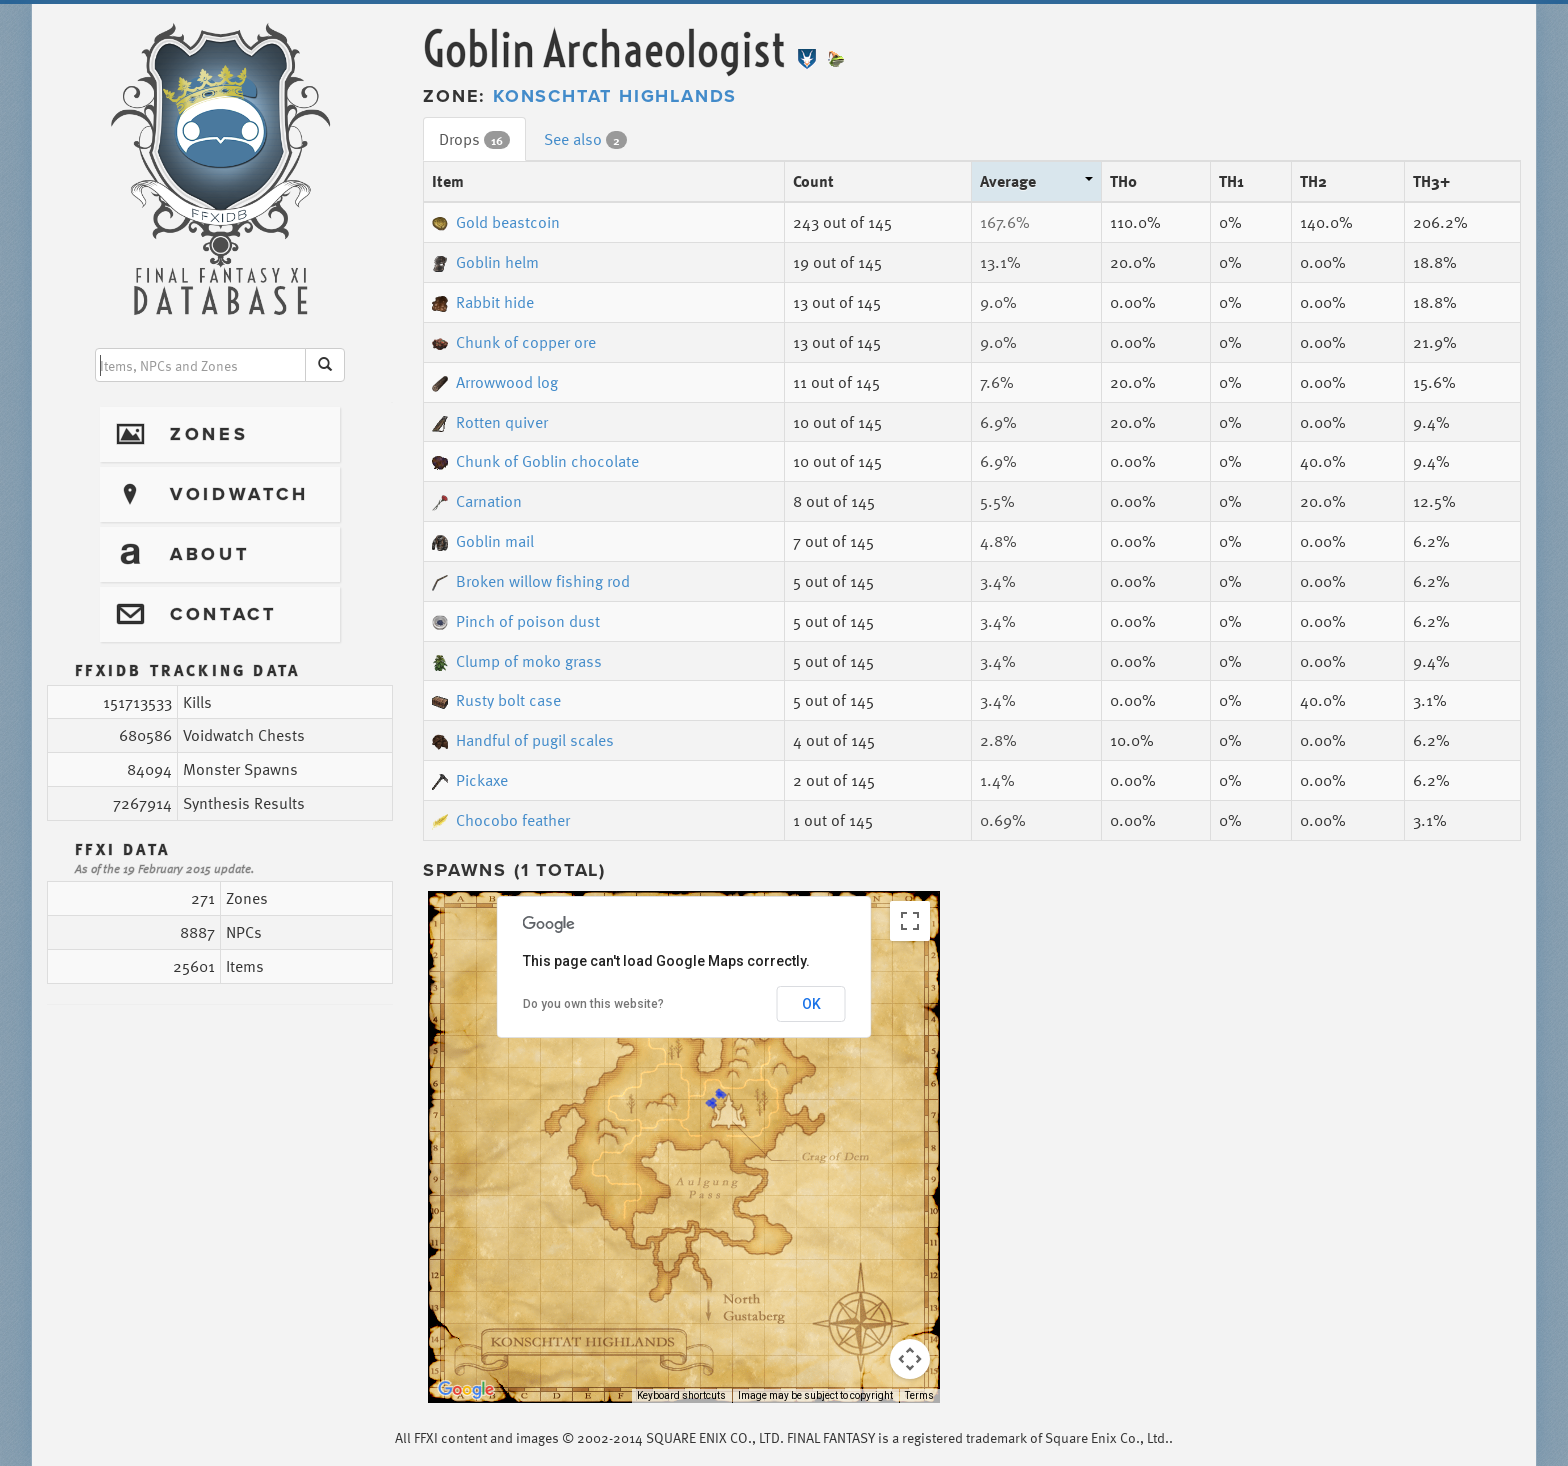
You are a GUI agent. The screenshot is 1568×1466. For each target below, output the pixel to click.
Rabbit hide (483, 302)
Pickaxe (470, 780)
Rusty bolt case (496, 700)
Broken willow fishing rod (531, 581)
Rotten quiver (490, 422)
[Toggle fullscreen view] (910, 921)
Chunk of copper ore (514, 342)
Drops (474, 139)
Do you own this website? (593, 1004)
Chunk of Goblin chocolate (535, 461)
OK (811, 1004)
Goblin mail (483, 541)
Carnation (477, 501)
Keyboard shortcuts (681, 1395)
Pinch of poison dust (516, 621)
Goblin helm (485, 262)
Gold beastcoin (496, 222)
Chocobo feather (501, 820)
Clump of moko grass (517, 661)
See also (585, 139)
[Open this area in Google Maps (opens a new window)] (466, 1390)
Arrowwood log (495, 382)
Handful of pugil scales (523, 740)
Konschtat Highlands (615, 96)
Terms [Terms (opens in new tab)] (919, 1395)
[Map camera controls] (910, 1359)
